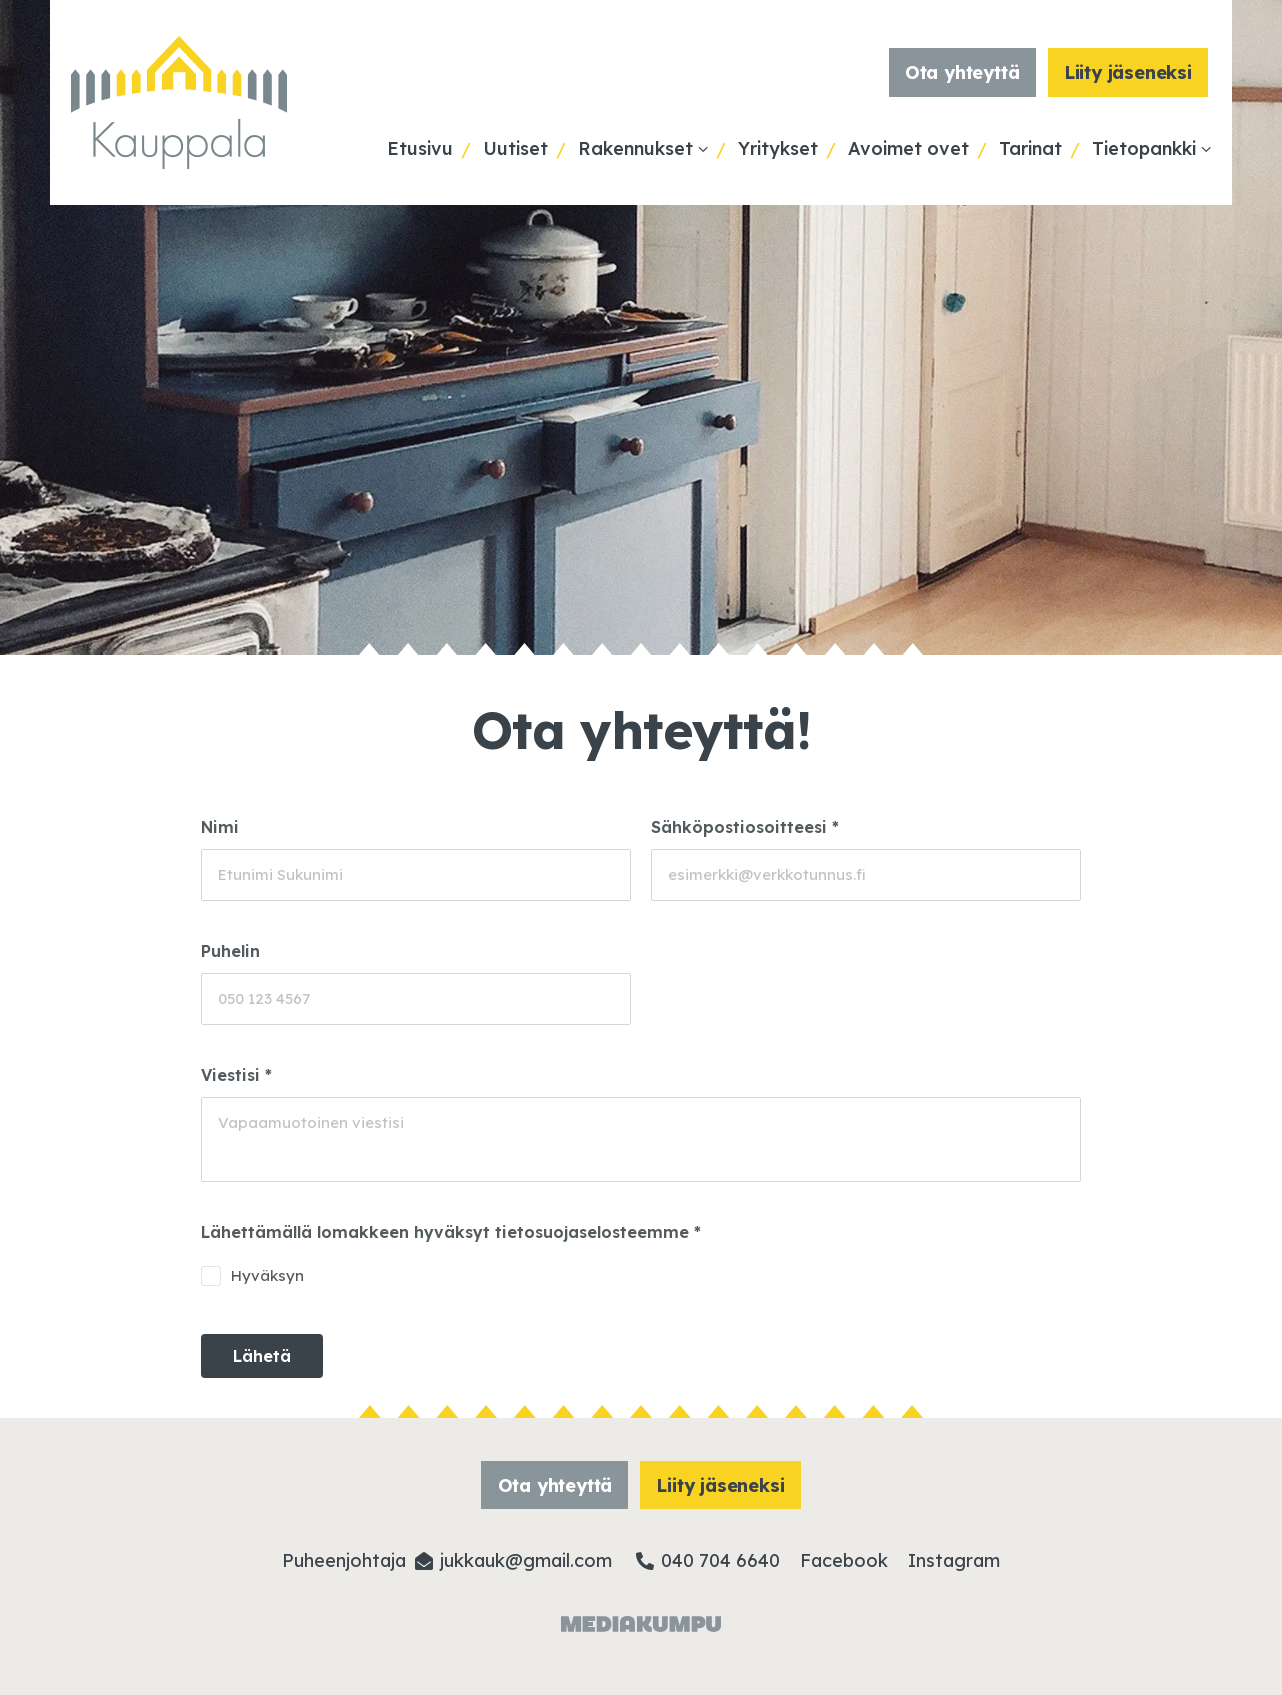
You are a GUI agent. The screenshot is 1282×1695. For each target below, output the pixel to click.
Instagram (954, 1560)
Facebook (844, 1560)
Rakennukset (635, 148)
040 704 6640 (720, 1560)
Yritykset (778, 148)
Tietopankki (1144, 148)
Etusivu (420, 148)
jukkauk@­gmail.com (526, 1560)
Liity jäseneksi (1128, 72)
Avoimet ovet (908, 148)
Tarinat (1030, 148)
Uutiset (515, 148)
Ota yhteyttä (962, 72)
